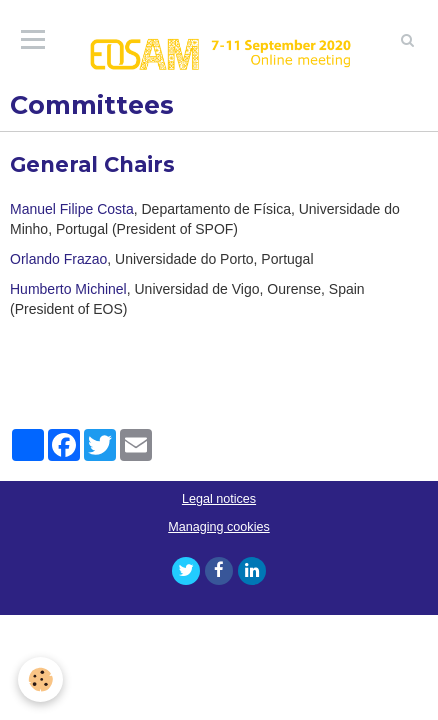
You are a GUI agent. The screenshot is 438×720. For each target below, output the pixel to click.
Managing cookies (219, 527)
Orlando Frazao (58, 259)
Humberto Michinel (68, 289)
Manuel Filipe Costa (72, 209)
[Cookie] (40, 679)
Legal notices (219, 499)
